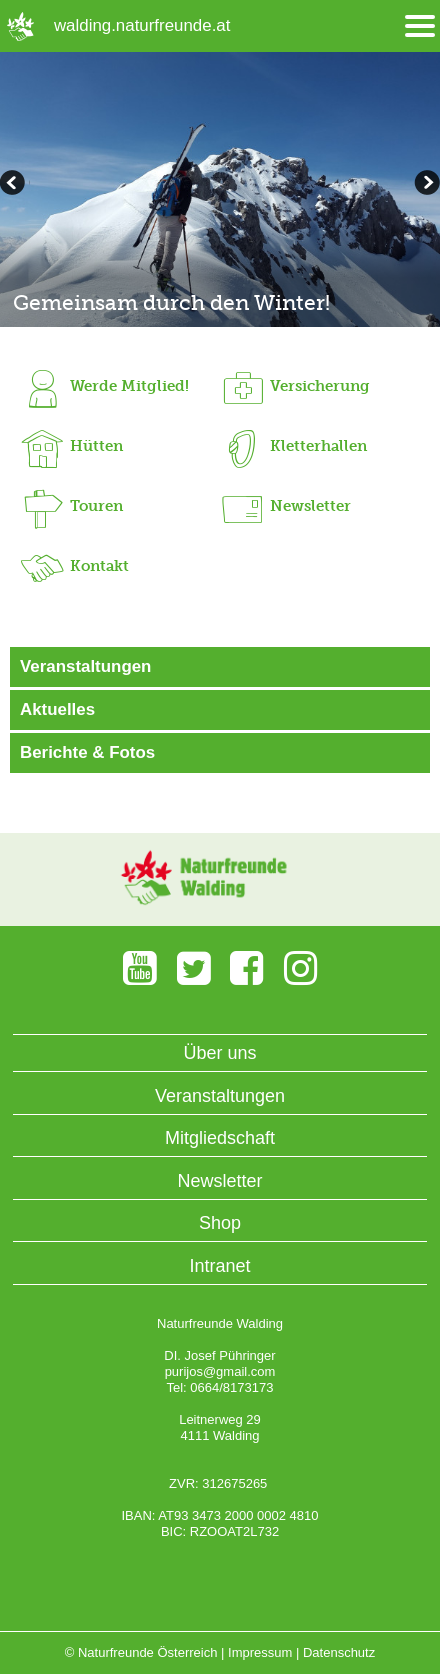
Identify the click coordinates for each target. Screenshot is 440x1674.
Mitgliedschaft (220, 1138)
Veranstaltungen (85, 666)
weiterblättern (15, 185)
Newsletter (219, 1181)
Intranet (219, 1266)
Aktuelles (57, 709)
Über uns (219, 1053)
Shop (220, 1223)
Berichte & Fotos (87, 752)
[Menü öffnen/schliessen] (420, 26)
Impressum (260, 1652)
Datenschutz (339, 1652)
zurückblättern (425, 185)
